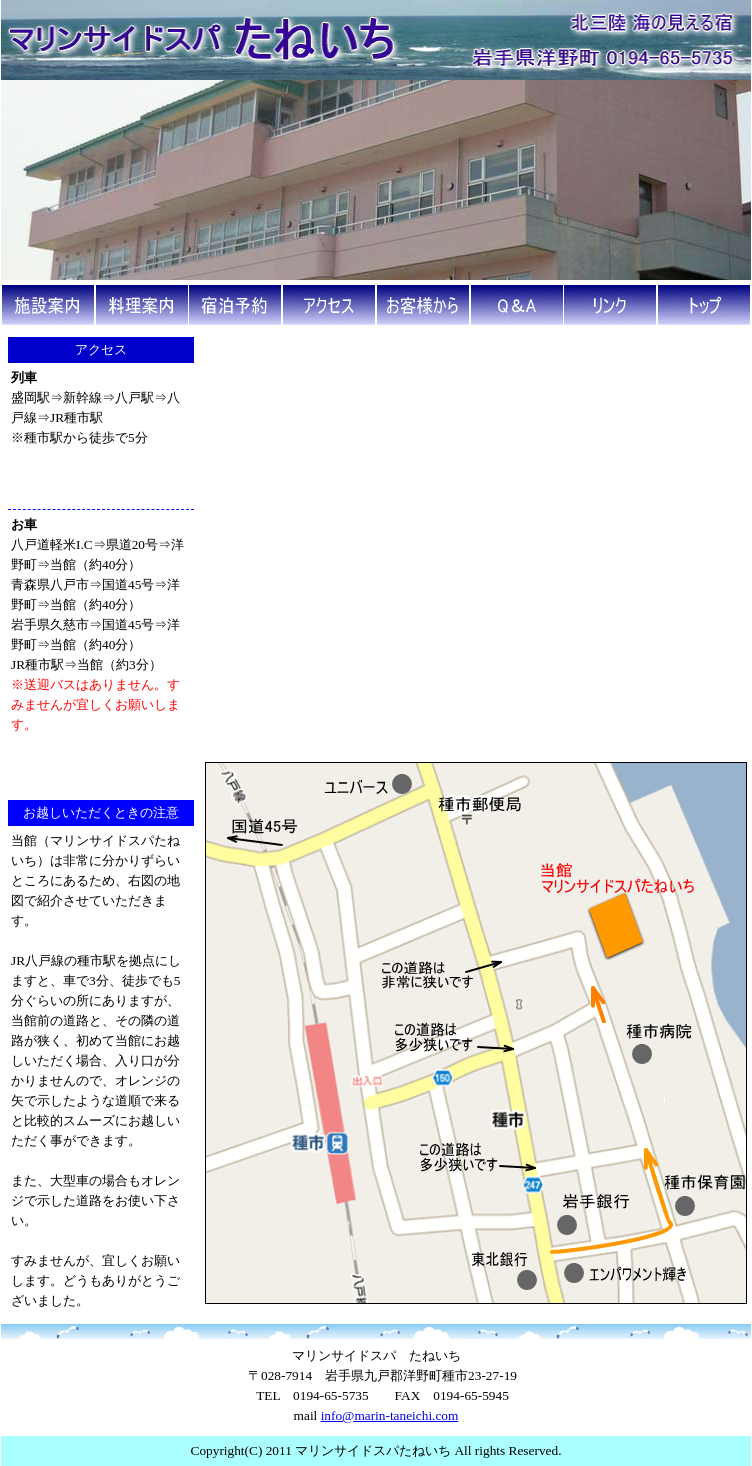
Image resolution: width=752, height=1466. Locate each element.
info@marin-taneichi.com (390, 1415)
